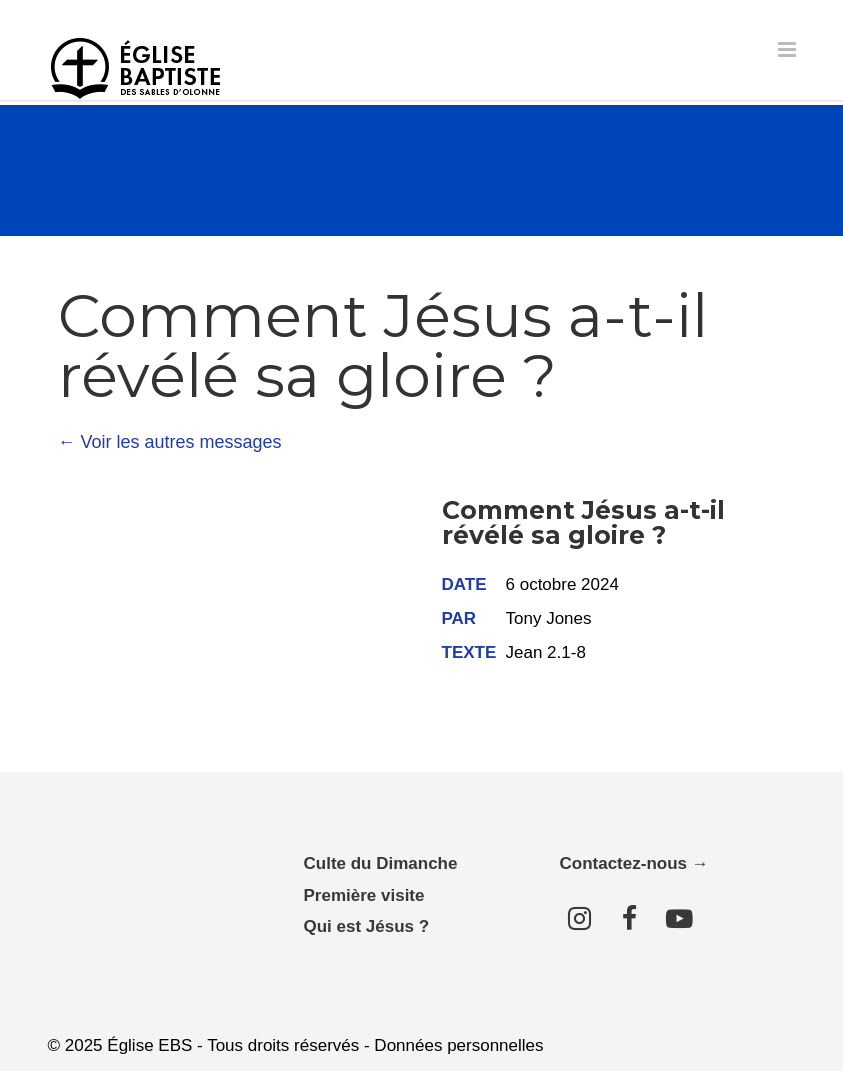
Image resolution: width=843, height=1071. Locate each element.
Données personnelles (458, 1045)
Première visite (364, 895)
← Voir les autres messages (170, 442)
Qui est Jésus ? (367, 926)
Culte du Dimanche (381, 863)
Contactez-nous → (634, 863)
